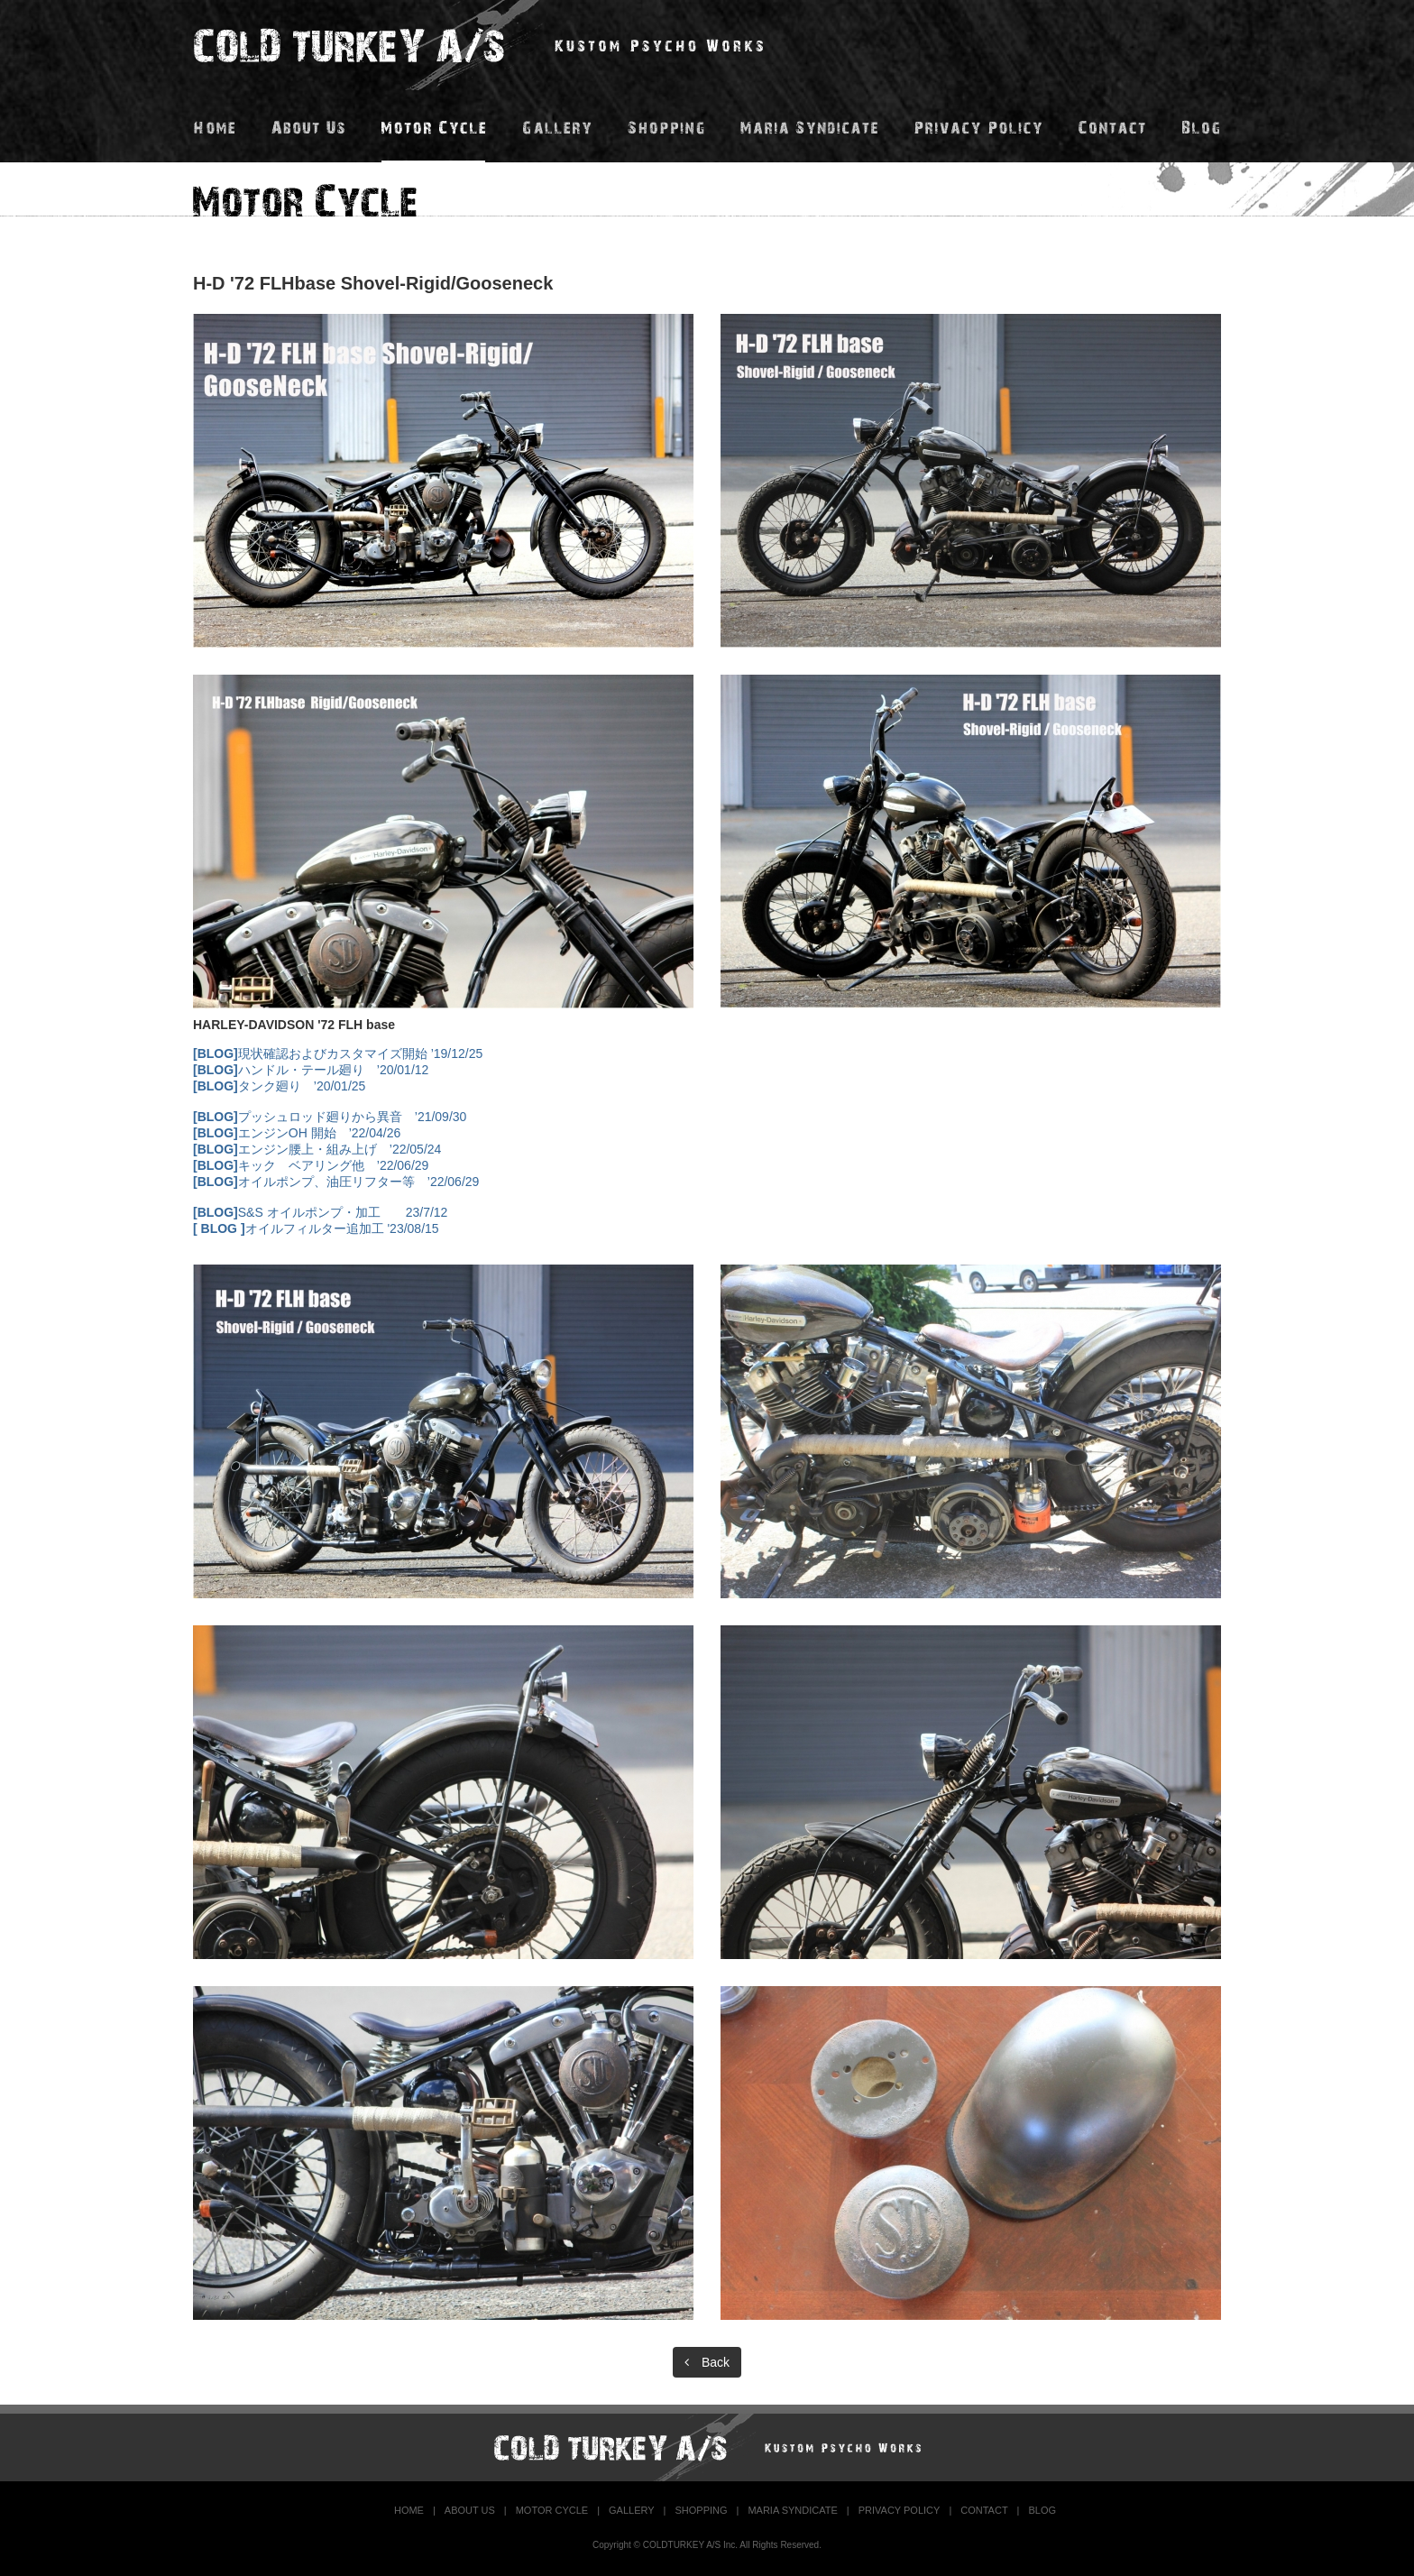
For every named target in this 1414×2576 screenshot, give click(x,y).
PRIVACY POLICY (899, 2510)
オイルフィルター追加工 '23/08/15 (316, 1228)
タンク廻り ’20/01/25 (279, 1086)
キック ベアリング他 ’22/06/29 (310, 1165)
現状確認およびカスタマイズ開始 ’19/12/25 (337, 1053)
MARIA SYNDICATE (792, 2510)
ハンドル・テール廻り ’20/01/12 (310, 1070)
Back (707, 2362)
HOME (409, 2510)
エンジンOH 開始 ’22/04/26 (296, 1133)
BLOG (1042, 2510)
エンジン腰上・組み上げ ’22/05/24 (317, 1149)
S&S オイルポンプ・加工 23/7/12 (320, 1212)
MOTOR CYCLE (552, 2510)
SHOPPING (701, 2510)
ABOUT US (470, 2510)
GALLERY (632, 2510)
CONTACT (983, 2510)
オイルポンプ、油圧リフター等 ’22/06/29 (336, 1181)
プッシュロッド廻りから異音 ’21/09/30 (329, 1116)
